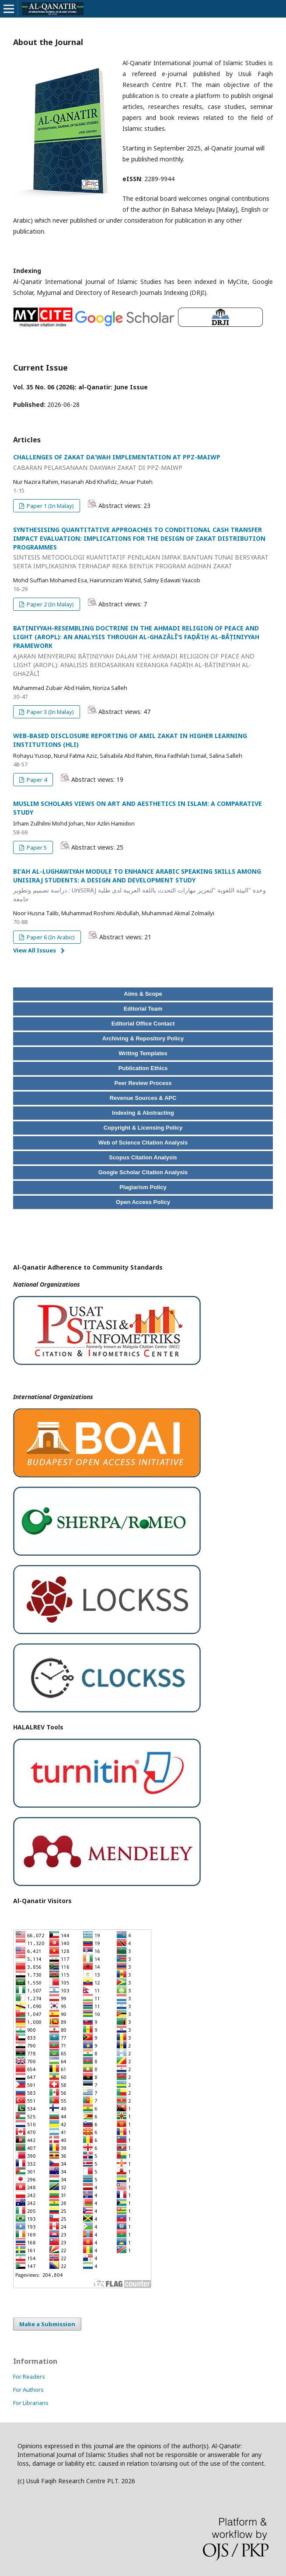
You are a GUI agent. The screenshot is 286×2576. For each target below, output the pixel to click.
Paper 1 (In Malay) (49, 506)
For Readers (29, 2376)
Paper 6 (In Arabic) (50, 937)
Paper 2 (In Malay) (49, 604)
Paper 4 (36, 780)
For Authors (28, 2390)
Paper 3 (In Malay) (49, 712)
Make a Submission (47, 2324)
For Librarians (31, 2403)
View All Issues (34, 950)
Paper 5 (36, 847)
